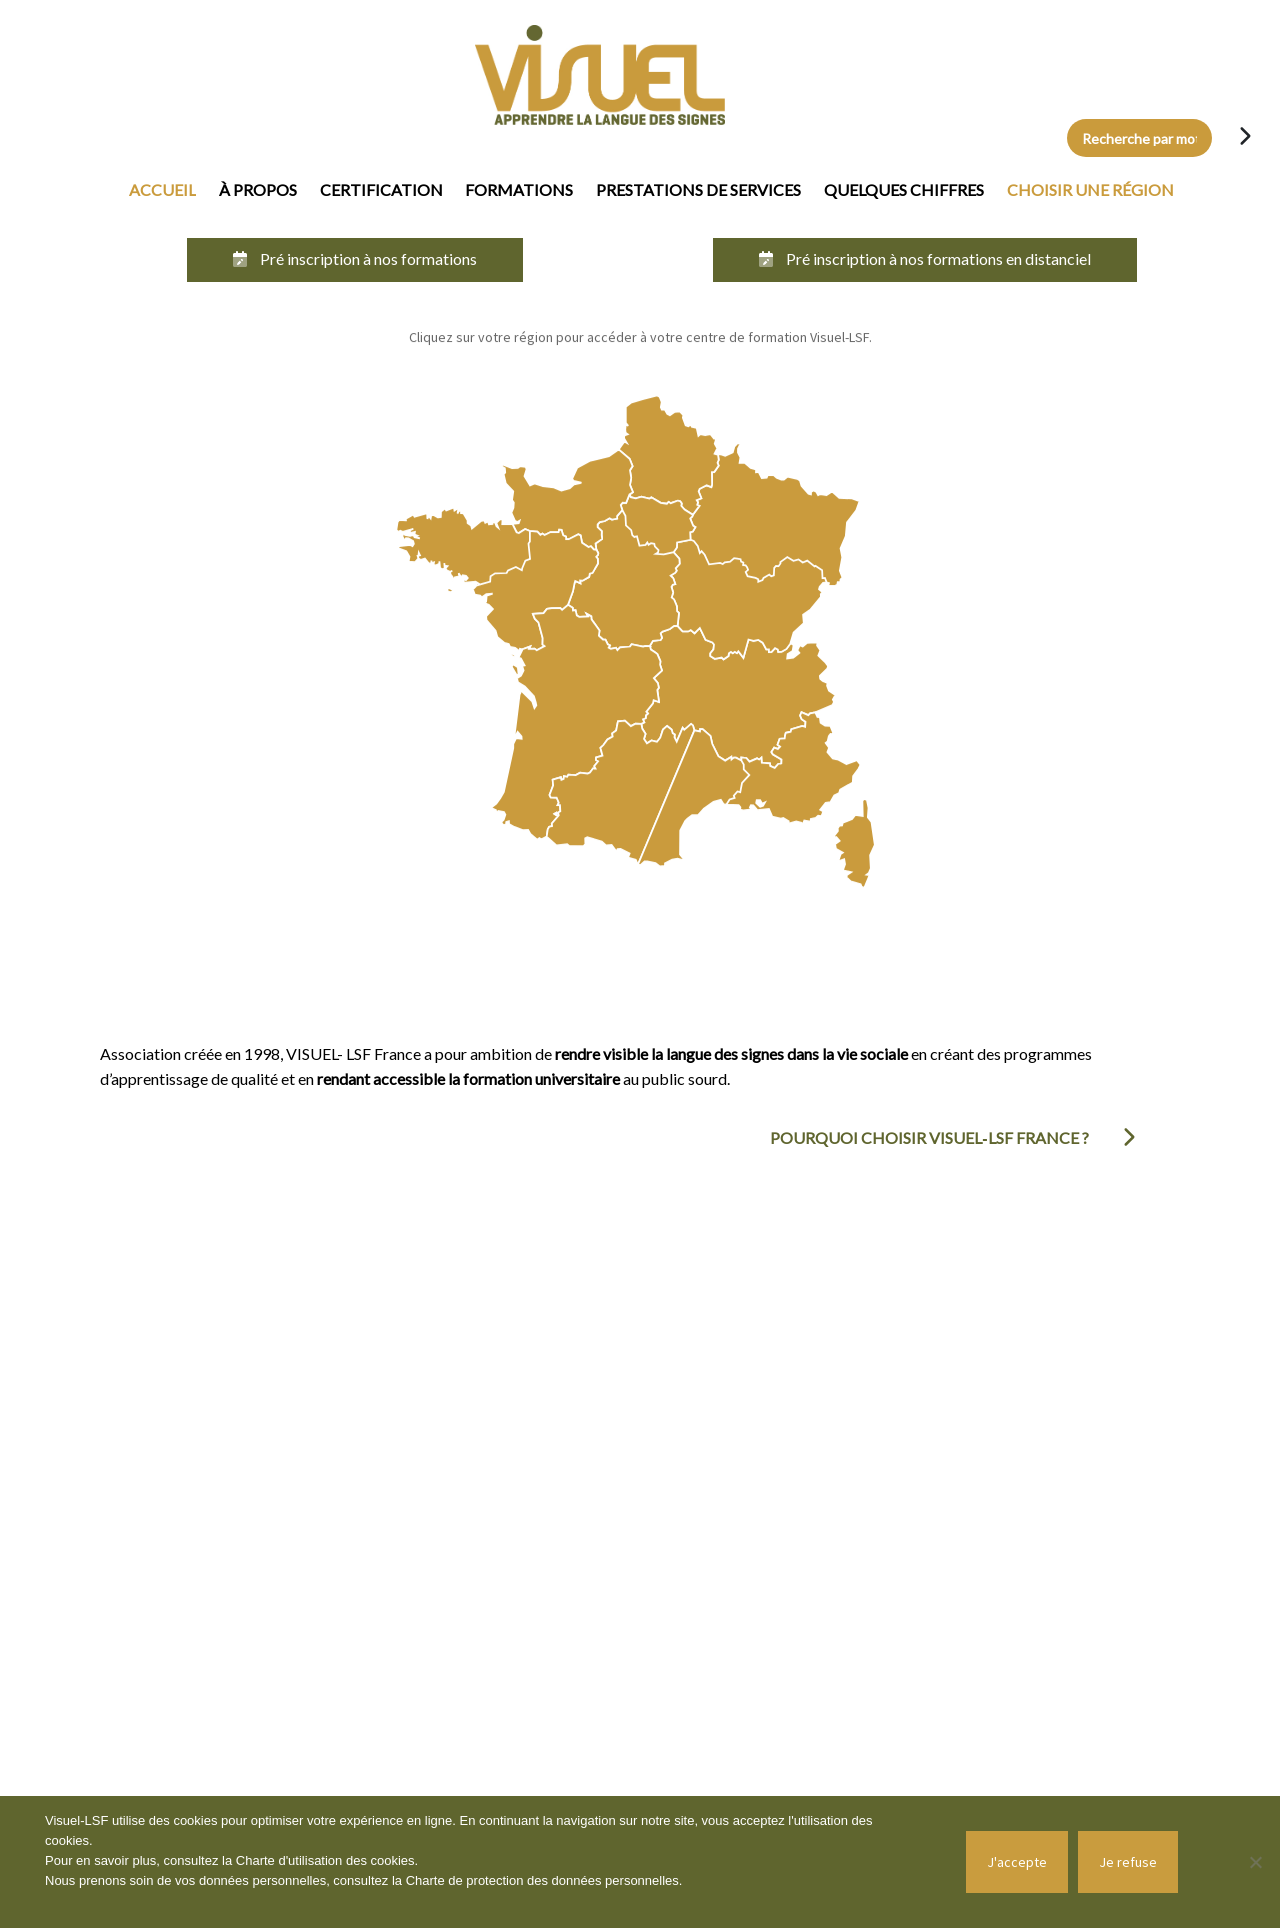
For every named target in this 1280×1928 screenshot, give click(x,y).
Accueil (162, 189)
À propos (258, 189)
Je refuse (1128, 1862)
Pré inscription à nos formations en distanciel (925, 258)
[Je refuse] (1255, 1862)
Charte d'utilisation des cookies (325, 1860)
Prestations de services (698, 189)
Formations (519, 189)
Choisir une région (1090, 189)
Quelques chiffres (904, 189)
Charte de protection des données (505, 1880)
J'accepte (1017, 1862)
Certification (381, 189)
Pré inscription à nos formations (355, 258)
